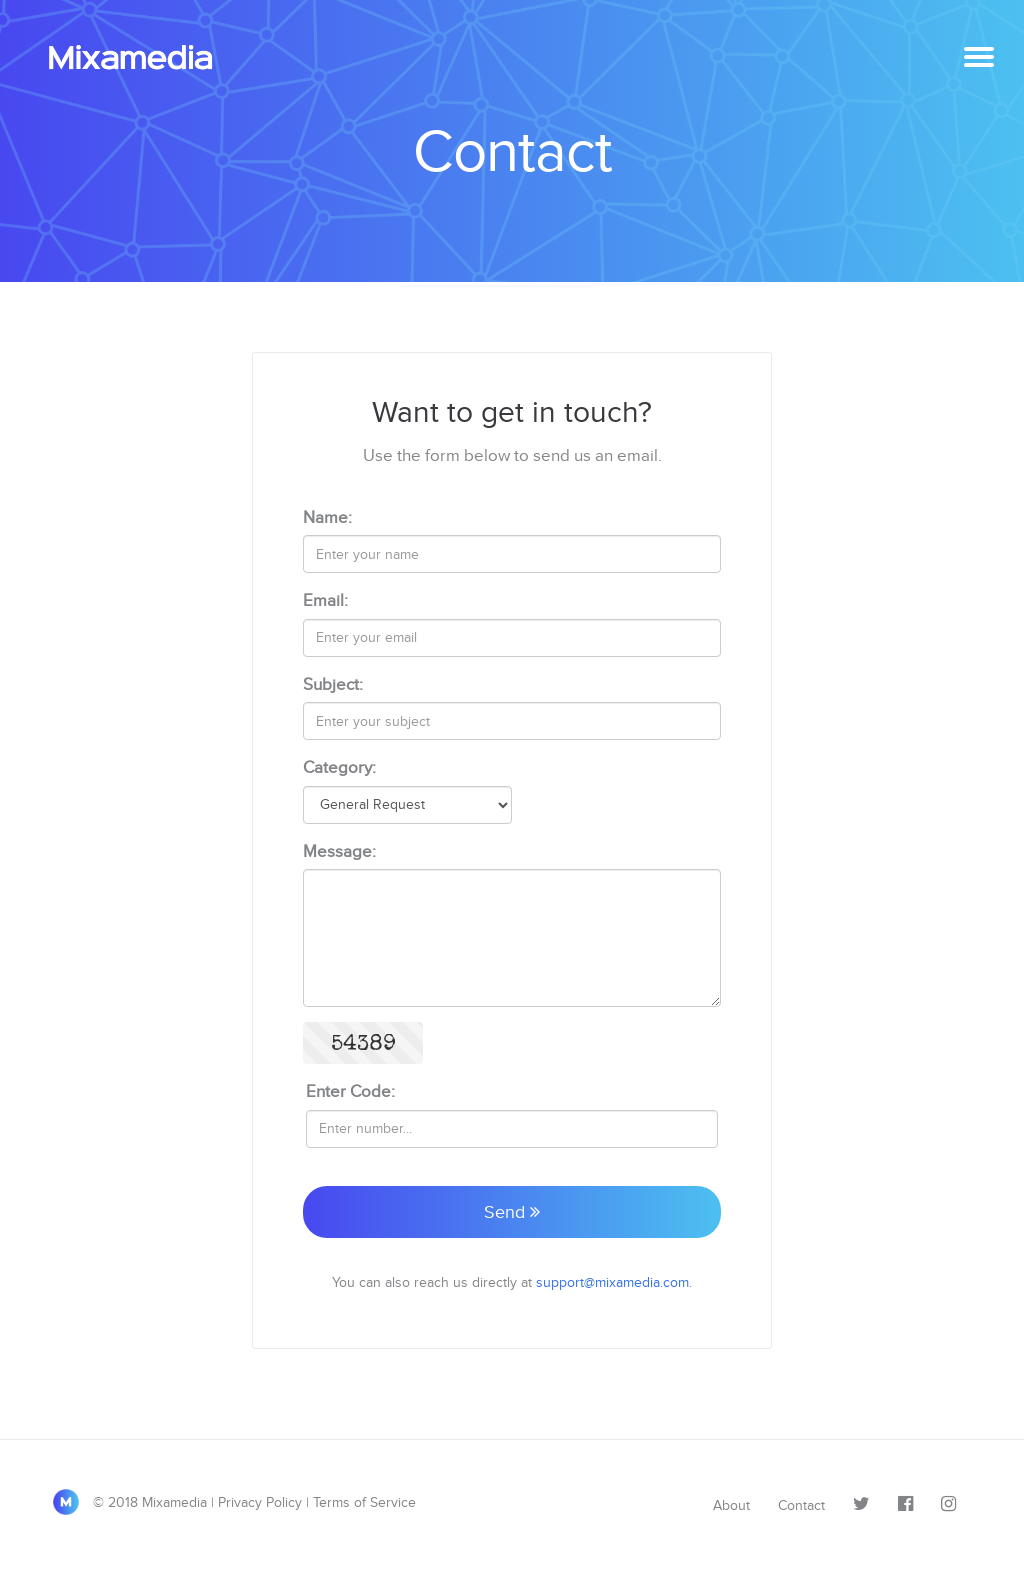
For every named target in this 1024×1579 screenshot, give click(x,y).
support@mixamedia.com (612, 1282)
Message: (339, 851)
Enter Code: (350, 1091)
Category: (339, 767)
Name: (327, 517)
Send (512, 1212)
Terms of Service (364, 1502)
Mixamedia (139, 58)
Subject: (333, 684)
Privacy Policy (260, 1502)
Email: (325, 600)
